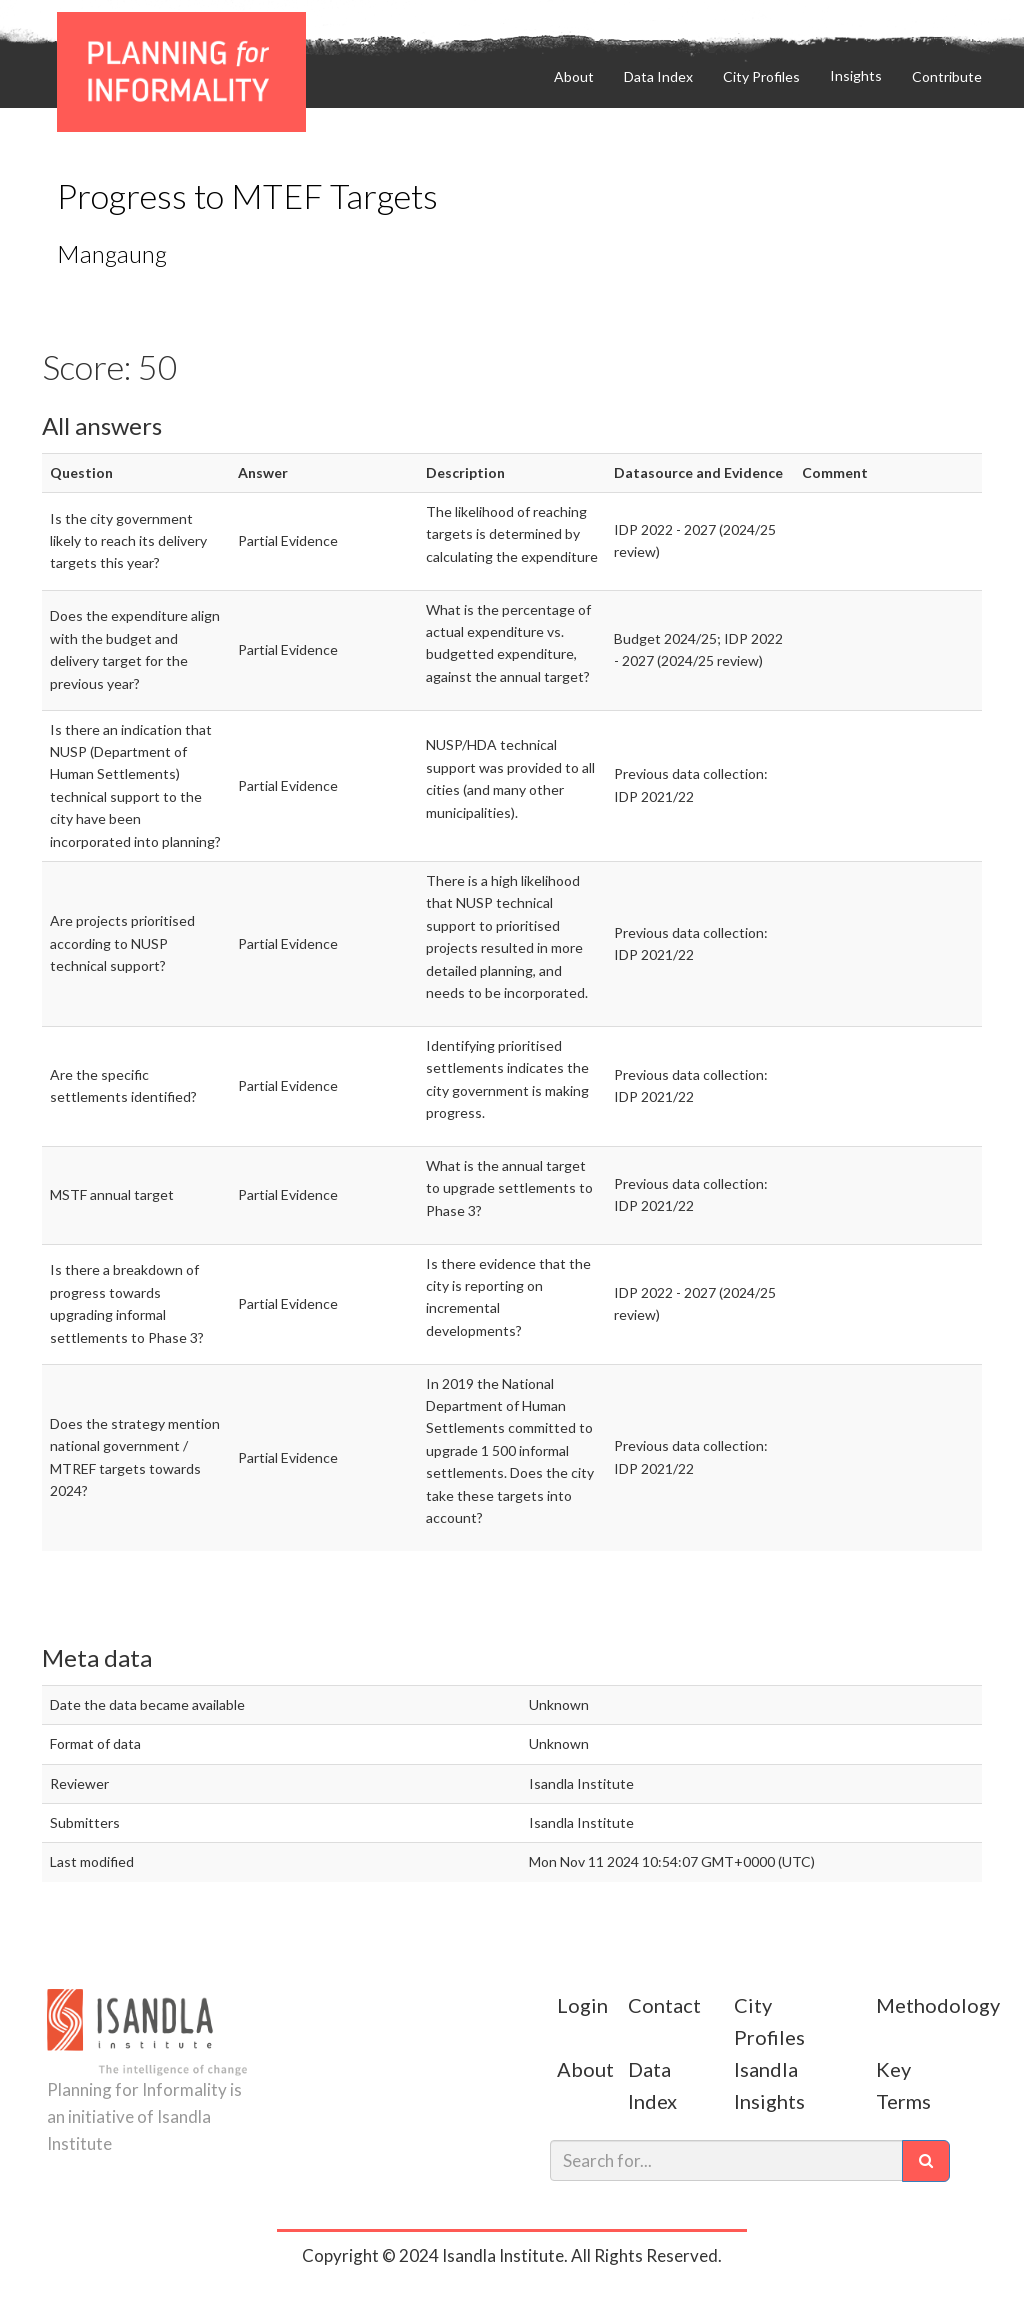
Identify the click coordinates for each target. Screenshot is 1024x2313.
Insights (856, 75)
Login (582, 2005)
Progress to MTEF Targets (247, 195)
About (574, 76)
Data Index (658, 76)
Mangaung (112, 253)
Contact (664, 2005)
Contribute (841, 16)
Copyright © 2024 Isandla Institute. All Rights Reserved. (512, 2255)
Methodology (938, 2005)
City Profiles (761, 76)
